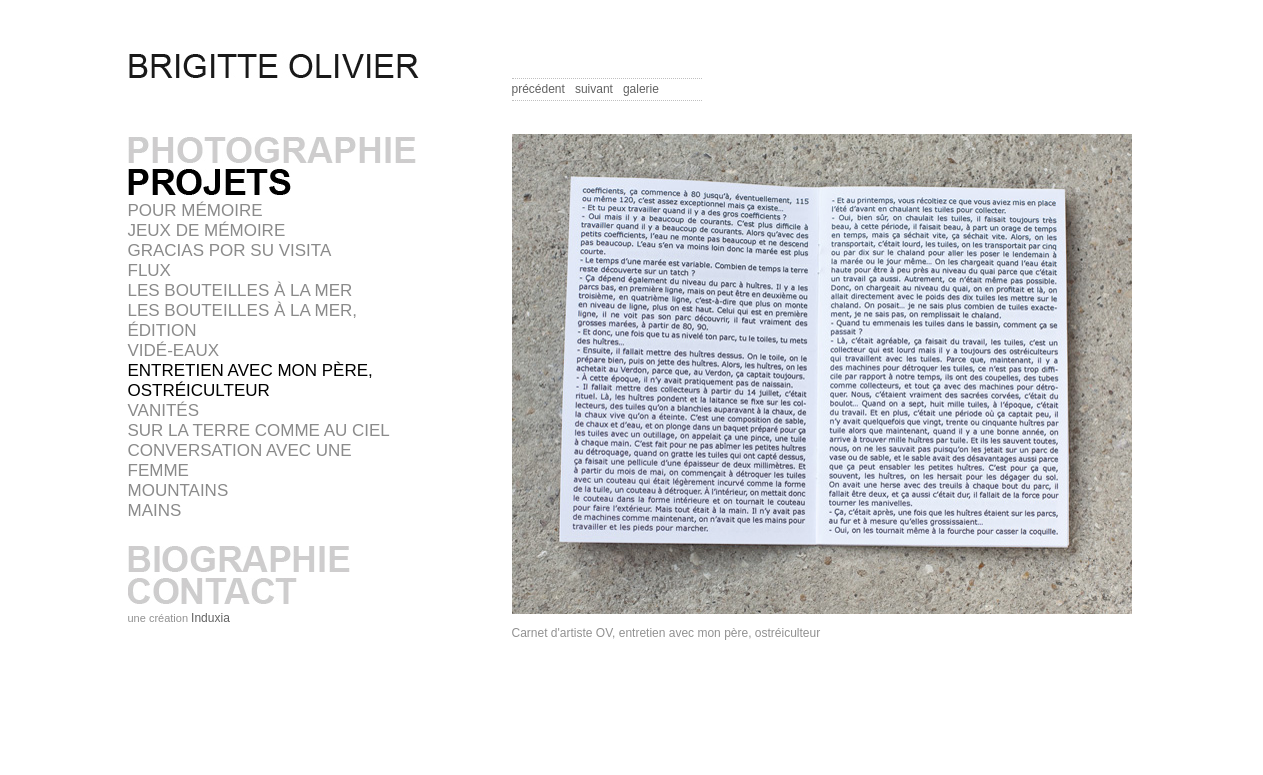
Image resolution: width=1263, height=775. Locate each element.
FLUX (149, 270)
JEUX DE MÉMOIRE (207, 230)
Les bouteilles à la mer (240, 290)
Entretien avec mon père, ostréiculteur (250, 380)
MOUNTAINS (178, 490)
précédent (538, 89)
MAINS (155, 510)
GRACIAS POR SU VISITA (230, 250)
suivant (594, 89)
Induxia (210, 618)
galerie (641, 89)
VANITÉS (163, 410)
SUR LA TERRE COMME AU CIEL (259, 430)
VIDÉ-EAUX (174, 350)
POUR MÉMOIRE (195, 210)
